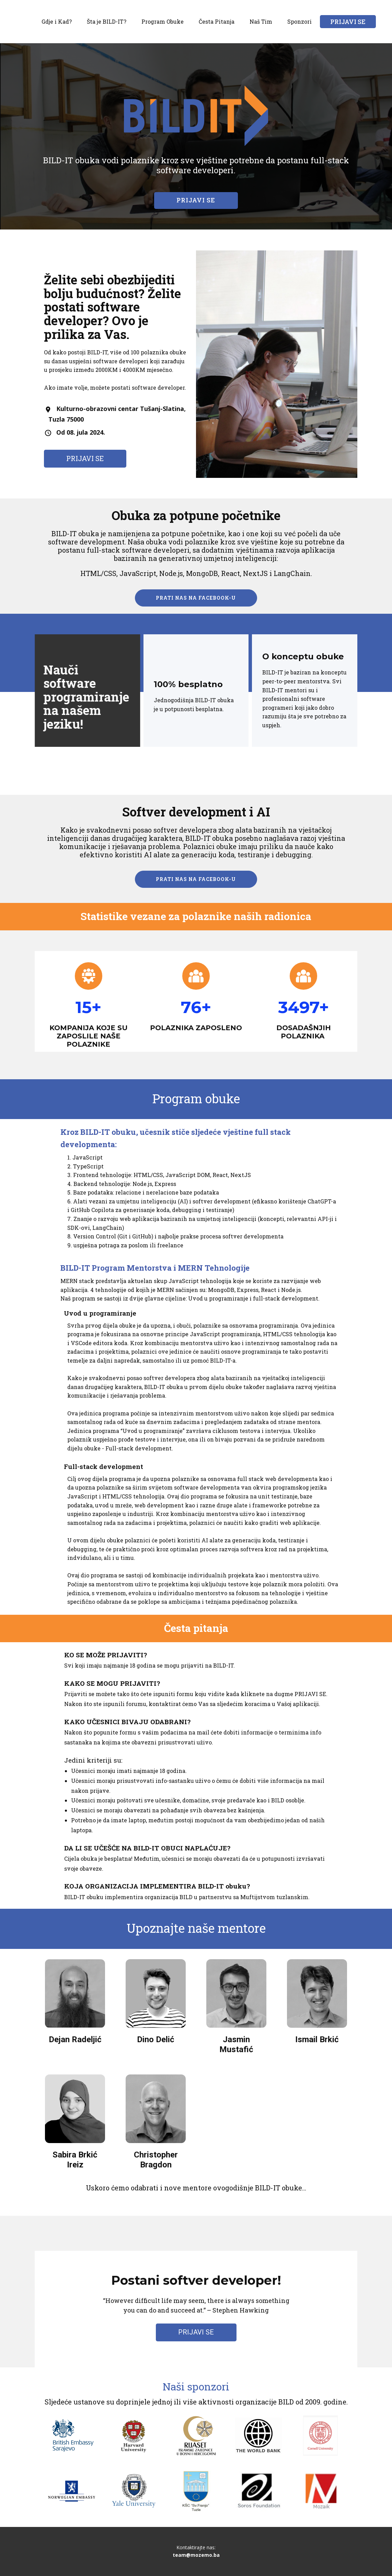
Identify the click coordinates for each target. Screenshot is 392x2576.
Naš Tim (261, 21)
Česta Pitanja (216, 21)
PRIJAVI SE (348, 21)
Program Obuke (162, 21)
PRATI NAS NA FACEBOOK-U (196, 598)
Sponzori (299, 21)
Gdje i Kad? (57, 21)
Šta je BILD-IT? (106, 21)
